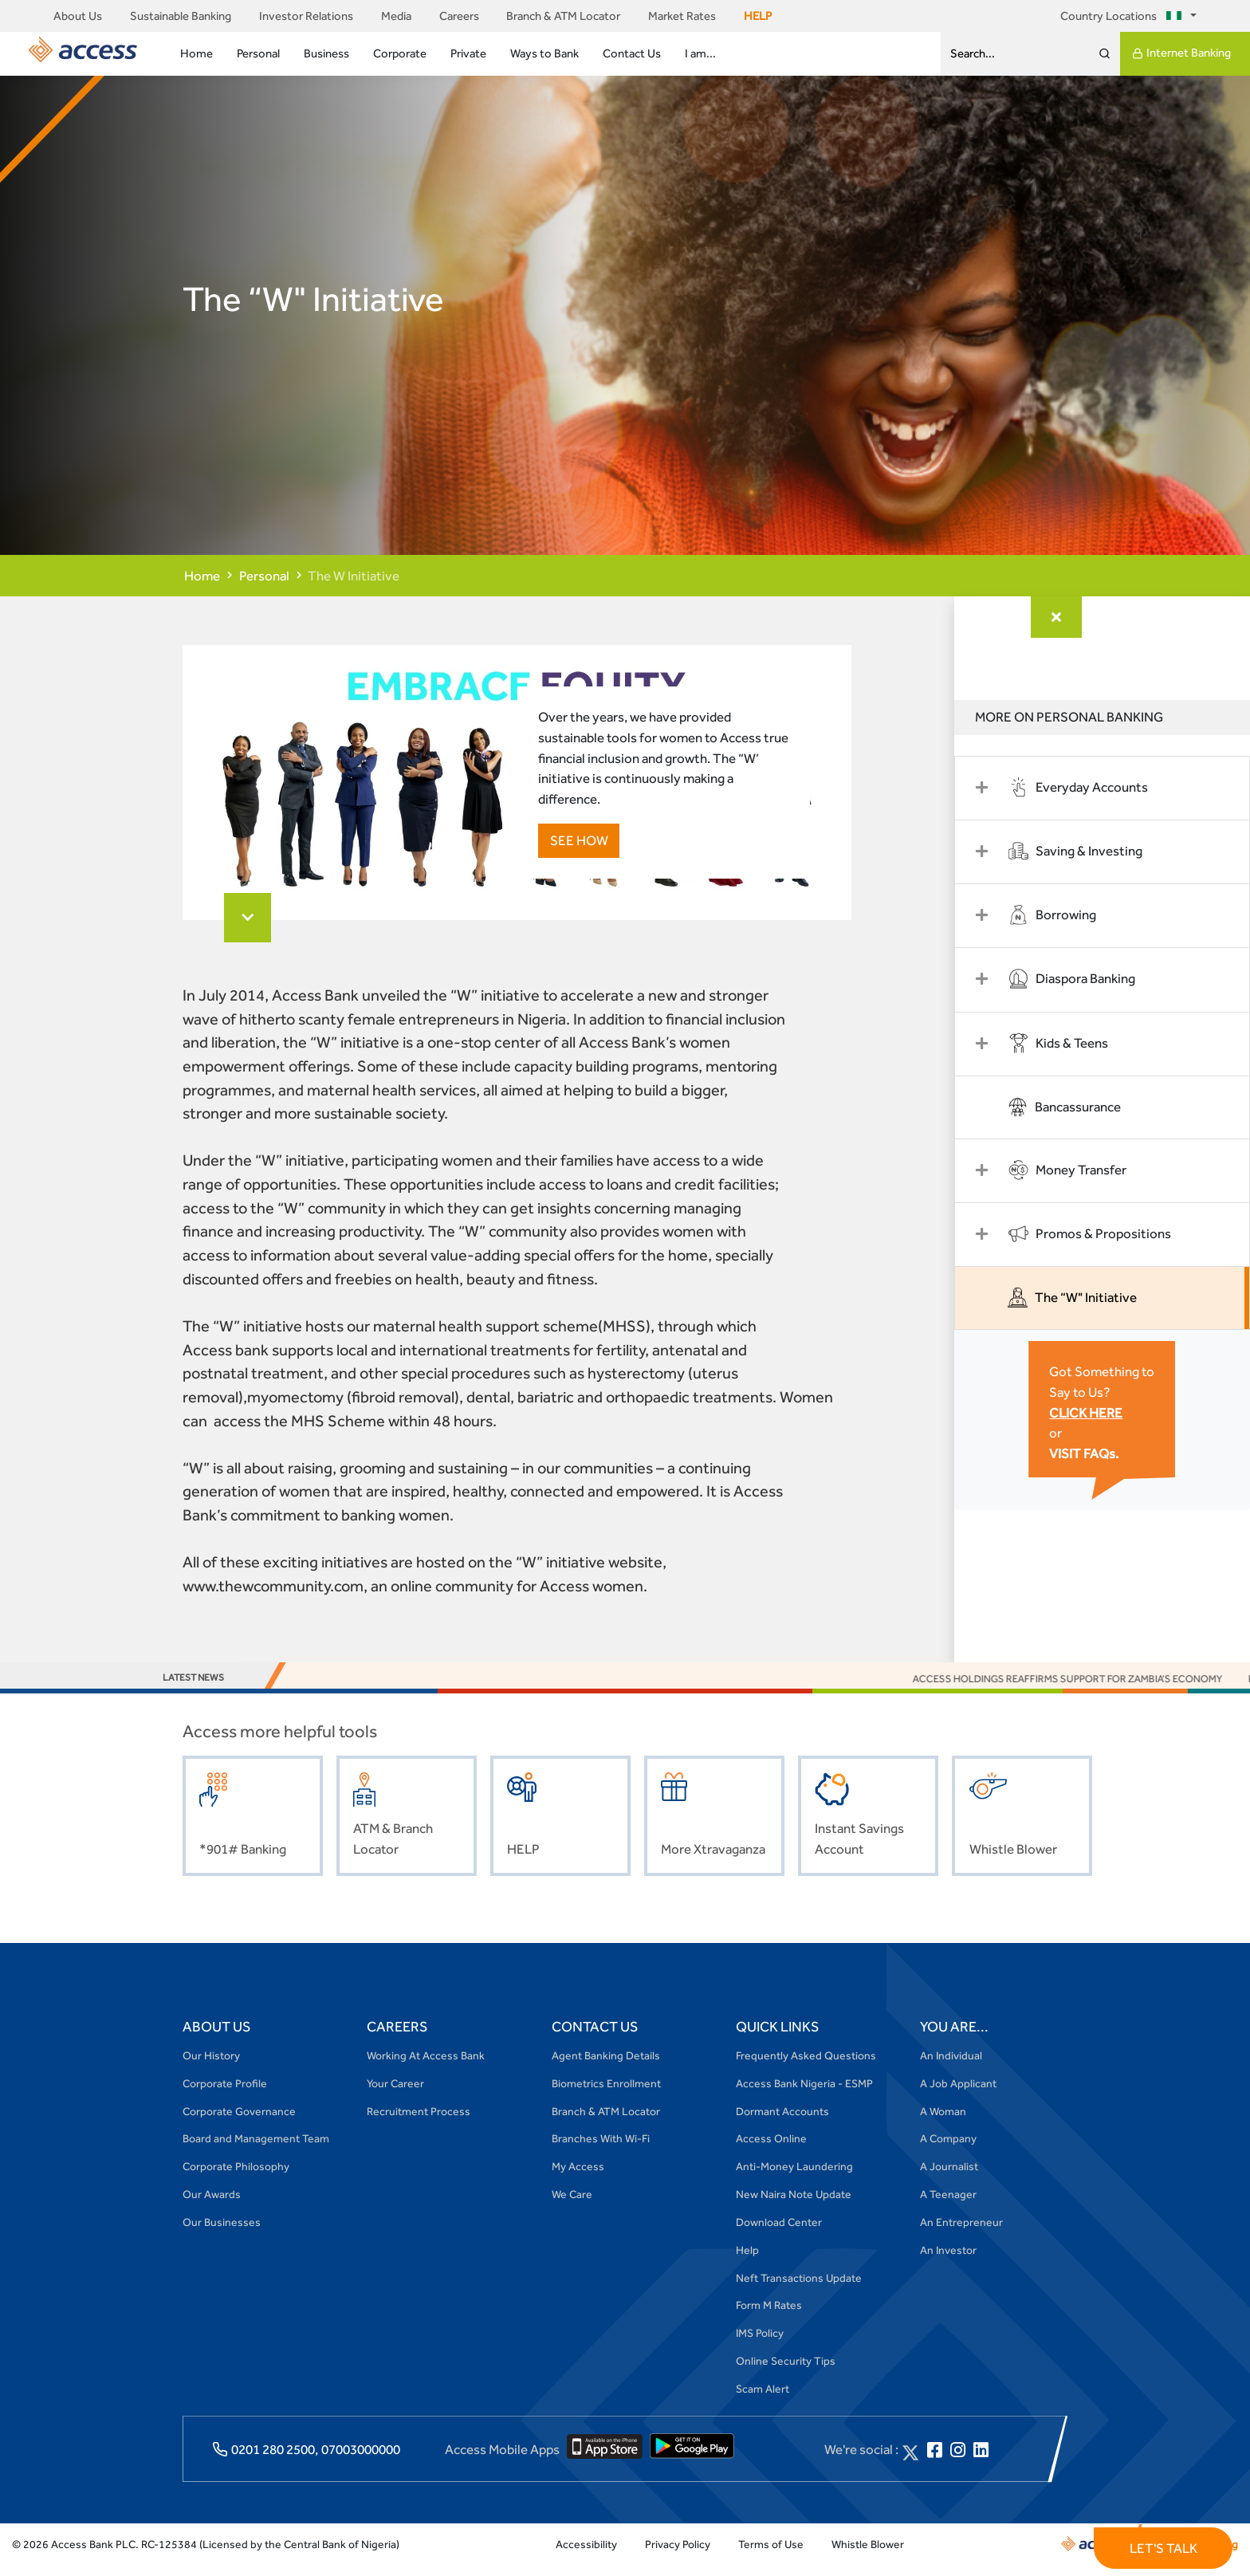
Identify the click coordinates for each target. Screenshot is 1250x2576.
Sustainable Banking (180, 15)
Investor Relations (306, 15)
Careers (459, 15)
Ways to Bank (544, 53)
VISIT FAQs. (1096, 1451)
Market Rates (682, 15)
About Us (77, 15)
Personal (258, 53)
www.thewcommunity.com (273, 1597)
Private (468, 53)
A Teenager (948, 2204)
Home (196, 53)
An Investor (948, 2260)
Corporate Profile (225, 2093)
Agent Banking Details (606, 2065)
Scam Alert (762, 2399)
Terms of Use (771, 2554)
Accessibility (586, 2554)
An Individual (951, 2065)
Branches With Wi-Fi (601, 2149)
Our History (211, 2065)
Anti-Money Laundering (794, 2177)
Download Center (779, 2232)
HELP (758, 15)
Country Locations (1123, 15)
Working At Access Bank (426, 2065)
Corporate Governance (239, 2121)
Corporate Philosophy (236, 2177)
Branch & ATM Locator (563, 15)
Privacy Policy (677, 2554)
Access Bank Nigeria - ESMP (804, 2093)
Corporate (399, 53)
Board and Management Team (256, 2149)
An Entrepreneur (961, 2232)
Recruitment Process (418, 2121)
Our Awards (212, 2204)
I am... (700, 53)
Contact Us (632, 53)
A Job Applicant (958, 2093)
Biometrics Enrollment (606, 2093)
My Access (578, 2177)
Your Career (395, 2093)
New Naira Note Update (793, 2204)
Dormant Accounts (782, 2121)
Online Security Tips (785, 2371)
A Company (948, 2149)
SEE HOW (573, 843)
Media (396, 15)
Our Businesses (222, 2232)
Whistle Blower (867, 2554)
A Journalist (949, 2177)
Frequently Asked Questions (806, 2065)
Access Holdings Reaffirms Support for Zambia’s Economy (1087, 1689)
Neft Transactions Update (799, 2288)
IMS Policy (760, 2344)
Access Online (771, 2149)
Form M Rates (769, 2316)
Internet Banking (1181, 53)
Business (326, 53)
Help (747, 2260)
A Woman (943, 2121)
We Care (572, 2204)
